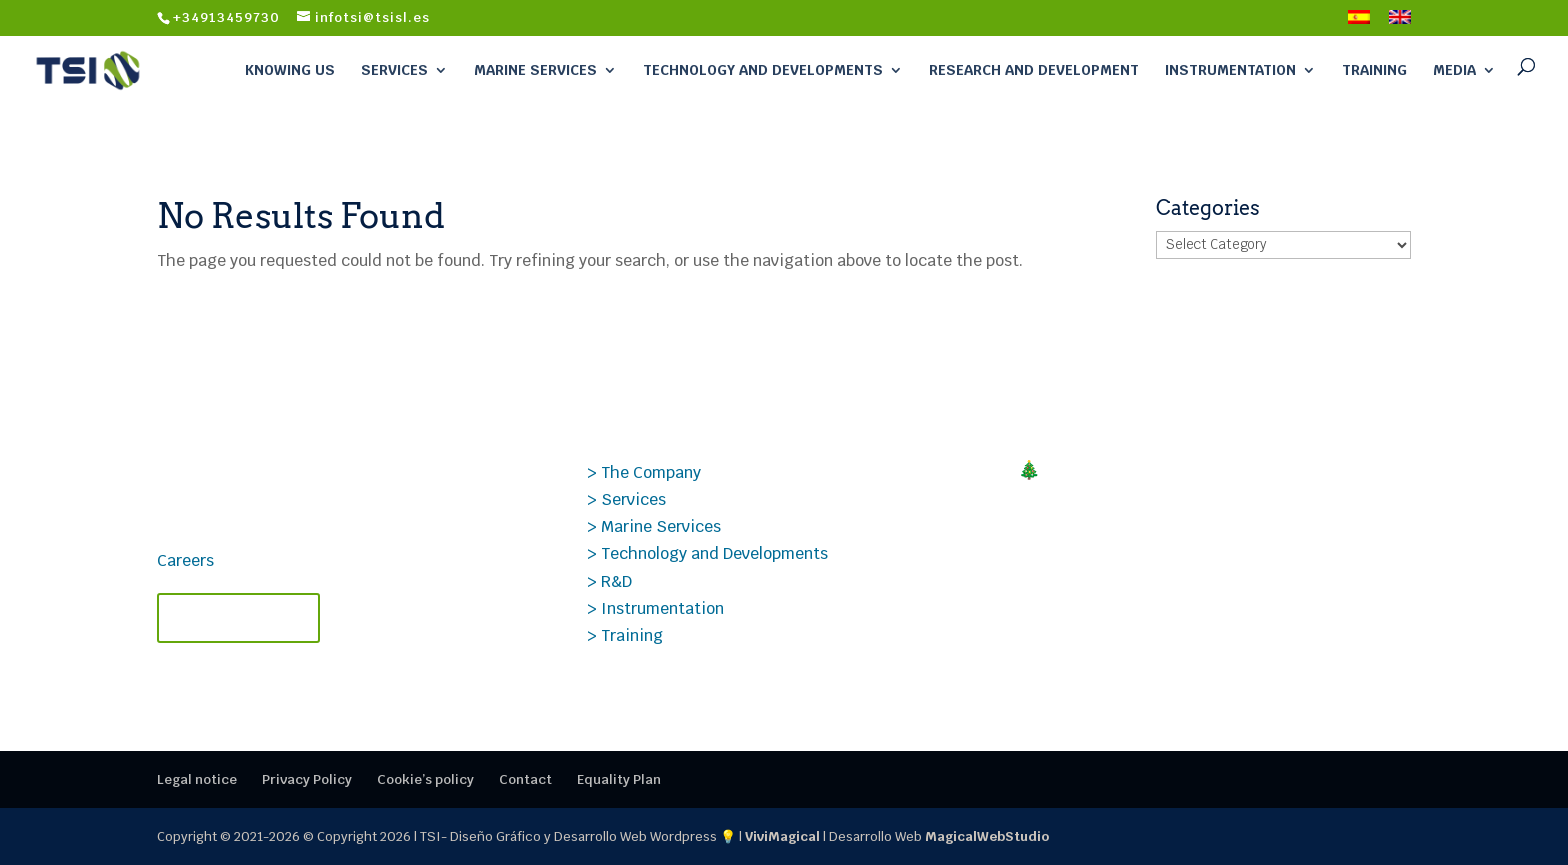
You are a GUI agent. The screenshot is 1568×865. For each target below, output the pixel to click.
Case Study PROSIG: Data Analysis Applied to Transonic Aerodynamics (1205, 605)
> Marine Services (654, 526)
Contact (525, 779)
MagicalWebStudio (987, 836)
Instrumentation (1230, 70)
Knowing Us (290, 70)
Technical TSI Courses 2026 (1140, 542)
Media (1454, 70)
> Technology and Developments (707, 553)
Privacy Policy (307, 779)
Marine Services (535, 70)
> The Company (644, 472)
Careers (185, 560)
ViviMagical (782, 836)
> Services (626, 499)
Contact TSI (238, 618)
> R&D (609, 581)
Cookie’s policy (425, 779)
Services (394, 70)
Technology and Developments (763, 70)
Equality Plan (619, 779)
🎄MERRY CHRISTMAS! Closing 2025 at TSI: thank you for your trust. (1196, 480)
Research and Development (1034, 70)
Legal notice (197, 779)
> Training (625, 635)
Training (1374, 70)
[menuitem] (1359, 23)
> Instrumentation (655, 608)
